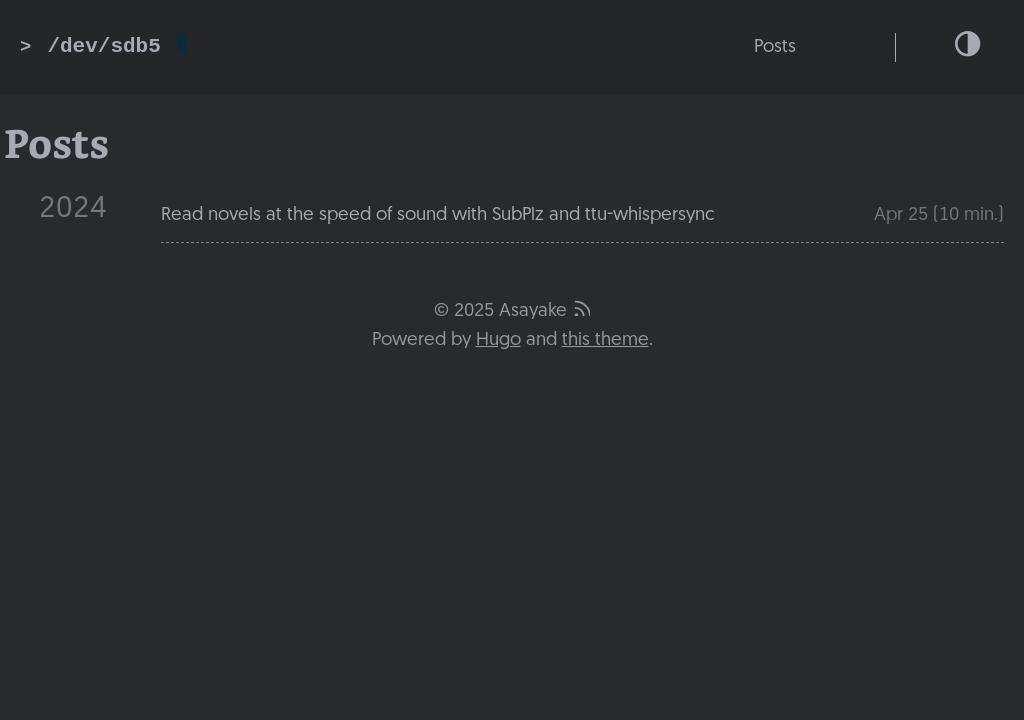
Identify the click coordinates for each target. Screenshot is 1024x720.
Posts (775, 47)
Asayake (533, 311)
